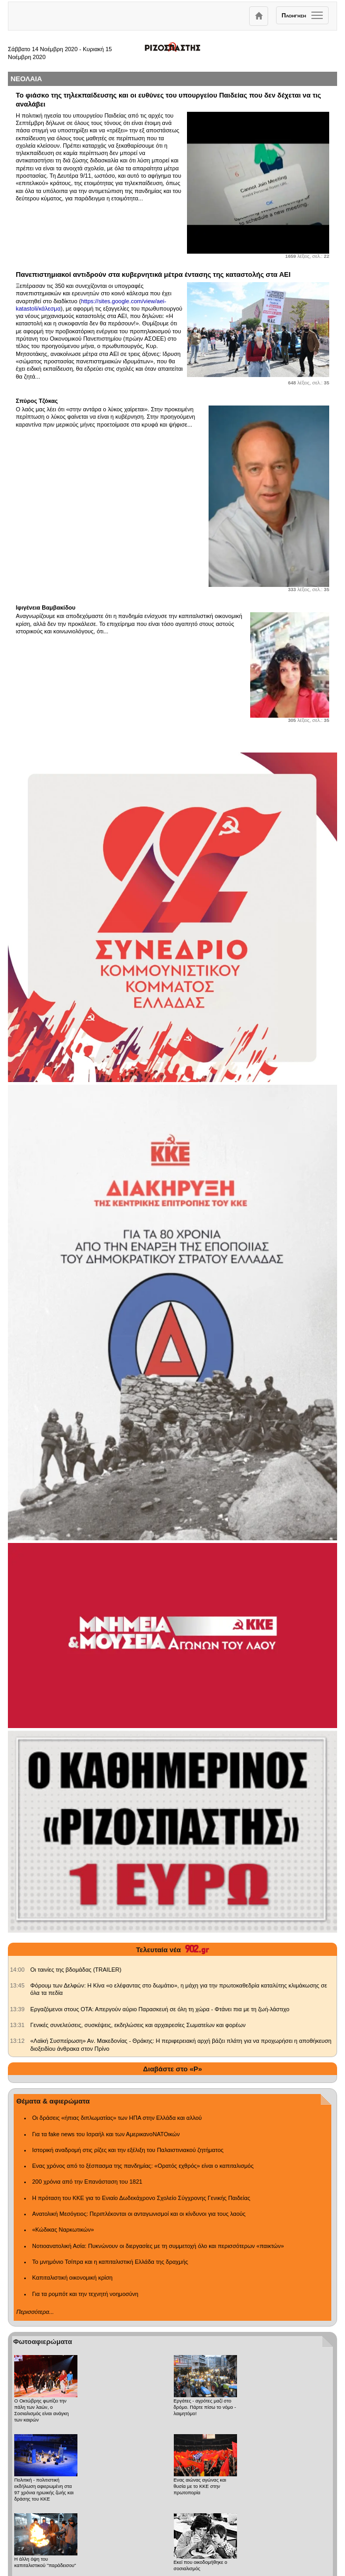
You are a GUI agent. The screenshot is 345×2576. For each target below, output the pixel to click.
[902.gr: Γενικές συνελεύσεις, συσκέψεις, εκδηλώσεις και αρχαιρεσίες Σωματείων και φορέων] (17, 2025)
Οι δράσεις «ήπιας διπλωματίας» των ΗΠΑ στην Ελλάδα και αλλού (117, 2118)
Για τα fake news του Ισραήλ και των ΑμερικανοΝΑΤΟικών (106, 2134)
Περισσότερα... (35, 2312)
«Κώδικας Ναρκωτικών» (63, 2229)
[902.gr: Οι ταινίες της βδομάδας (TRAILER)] (17, 1969)
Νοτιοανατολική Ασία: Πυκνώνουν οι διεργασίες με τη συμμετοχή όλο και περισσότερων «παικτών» (158, 2246)
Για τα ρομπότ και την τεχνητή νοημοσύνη (85, 2294)
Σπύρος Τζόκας (37, 401)
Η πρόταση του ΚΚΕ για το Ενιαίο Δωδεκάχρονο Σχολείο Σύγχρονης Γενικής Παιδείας (141, 2198)
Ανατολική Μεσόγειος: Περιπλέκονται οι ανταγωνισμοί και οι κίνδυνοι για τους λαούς (138, 2214)
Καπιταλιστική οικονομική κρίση (72, 2277)
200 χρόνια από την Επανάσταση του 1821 (87, 2181)
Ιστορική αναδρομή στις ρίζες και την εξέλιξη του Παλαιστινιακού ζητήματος (127, 2150)
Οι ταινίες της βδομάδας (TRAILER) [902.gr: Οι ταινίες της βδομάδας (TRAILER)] (76, 1969)
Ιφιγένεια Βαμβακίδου (45, 607)
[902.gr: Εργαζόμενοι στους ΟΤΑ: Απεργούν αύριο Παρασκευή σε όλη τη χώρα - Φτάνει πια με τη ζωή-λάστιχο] (17, 2009)
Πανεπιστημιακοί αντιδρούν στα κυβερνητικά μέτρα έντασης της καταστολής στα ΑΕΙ (153, 274)
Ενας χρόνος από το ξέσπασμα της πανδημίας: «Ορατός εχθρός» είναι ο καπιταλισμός (142, 2166)
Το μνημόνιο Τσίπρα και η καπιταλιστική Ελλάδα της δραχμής (110, 2262)
